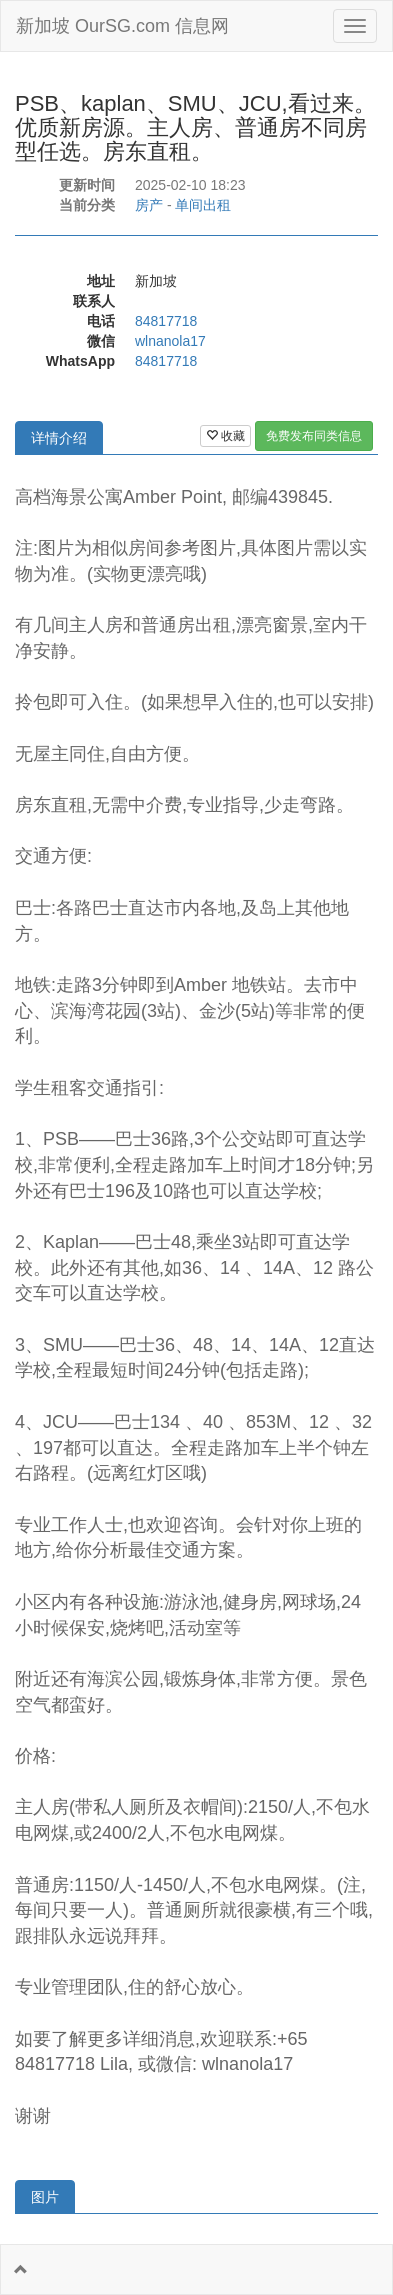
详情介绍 (59, 438)
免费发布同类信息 (314, 436)
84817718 (166, 321)
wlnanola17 (170, 341)
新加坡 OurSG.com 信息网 (122, 26)
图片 (45, 2197)
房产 (149, 205)
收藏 (225, 436)
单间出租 (203, 205)
